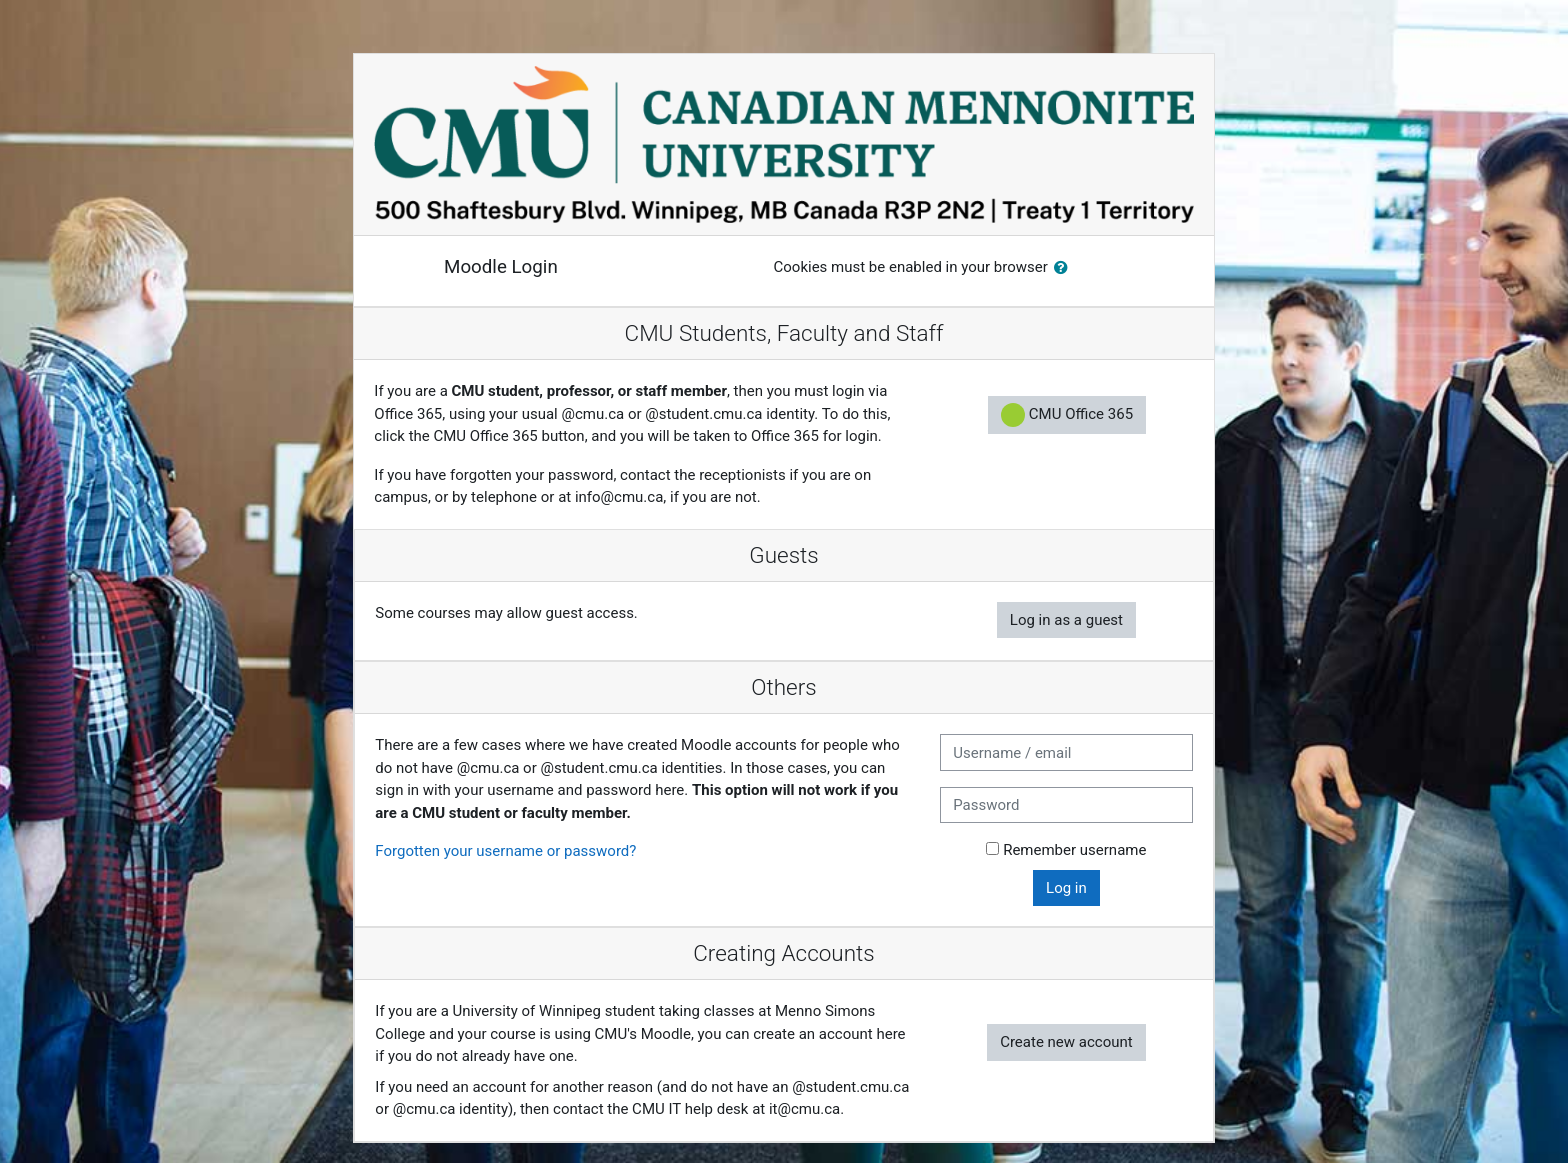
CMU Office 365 (1067, 415)
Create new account (1066, 1042)
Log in (1066, 888)
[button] (1065, 268)
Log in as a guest (1066, 620)
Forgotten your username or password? (505, 851)
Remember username (1074, 850)
